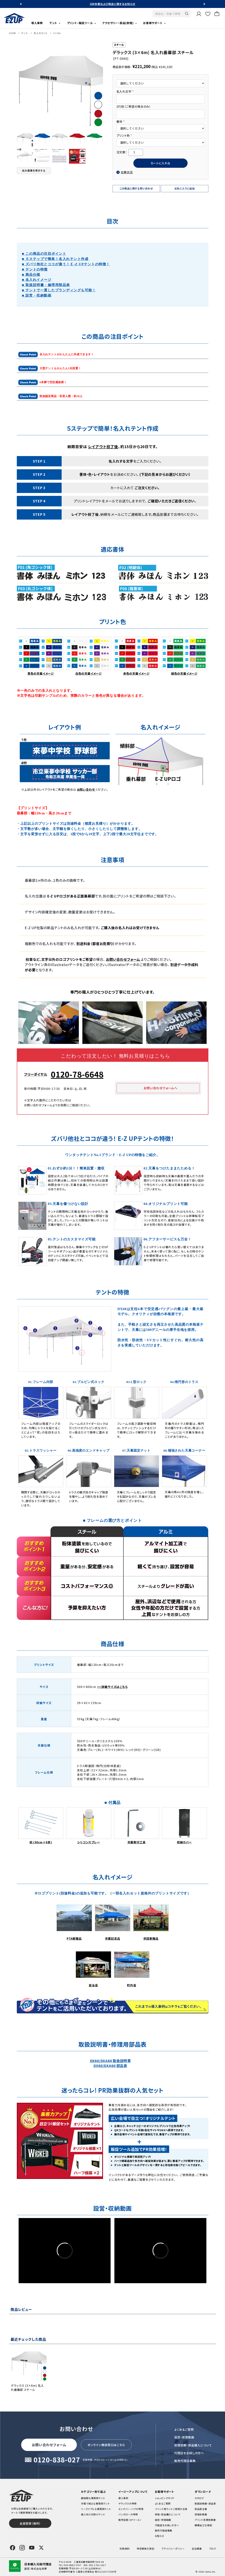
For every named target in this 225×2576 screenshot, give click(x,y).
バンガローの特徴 (128, 2514)
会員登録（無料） (30, 2523)
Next (204, 4)
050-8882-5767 (72, 2565)
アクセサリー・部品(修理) (118, 23)
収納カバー (184, 1825)
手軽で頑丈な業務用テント (95, 2503)
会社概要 (197, 2548)
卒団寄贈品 (151, 1923)
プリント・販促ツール (80, 23)
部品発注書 (201, 2509)
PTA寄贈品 (74, 1923)
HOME (12, 33)
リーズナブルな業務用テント (96, 2509)
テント (53, 23)
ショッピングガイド (164, 2498)
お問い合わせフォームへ (158, 1088)
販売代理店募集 (185, 2461)
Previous (21, 4)
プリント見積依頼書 (205, 2520)
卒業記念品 (112, 1923)
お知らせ (159, 2536)
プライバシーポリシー (173, 2548)
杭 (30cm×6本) (40, 1825)
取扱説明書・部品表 (205, 2503)
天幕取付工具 (136, 1825)
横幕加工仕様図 (203, 2525)
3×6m (57, 33)
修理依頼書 (201, 2514)
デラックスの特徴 (127, 2503)
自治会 (93, 1969)
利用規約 (125, 2548)
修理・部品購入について (168, 2514)
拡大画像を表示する (34, 170)
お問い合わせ (86, 789)
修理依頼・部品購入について (193, 2445)
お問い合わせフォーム (123, 959)
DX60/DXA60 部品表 (110, 2065)
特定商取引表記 (145, 2548)
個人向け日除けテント (93, 2514)
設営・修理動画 (184, 2437)
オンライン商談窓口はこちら (106, 2445)
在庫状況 (127, 172)
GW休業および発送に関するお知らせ (112, 4)
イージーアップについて (133, 2491)
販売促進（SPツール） (130, 2520)
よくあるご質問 (184, 2429)
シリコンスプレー (88, 1825)
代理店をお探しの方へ (189, 2453)
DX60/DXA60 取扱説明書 (110, 2060)
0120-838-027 (56, 2460)
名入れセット (41, 33)
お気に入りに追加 (184, 188)
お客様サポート (153, 23)
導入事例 (37, 23)
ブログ (212, 2548)
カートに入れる (160, 163)
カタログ (199, 2498)
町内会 (131, 1969)
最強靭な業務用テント (93, 2498)
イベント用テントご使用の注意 (171, 2509)
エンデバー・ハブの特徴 (130, 2509)
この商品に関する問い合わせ (136, 188)
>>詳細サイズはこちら (112, 1687)
